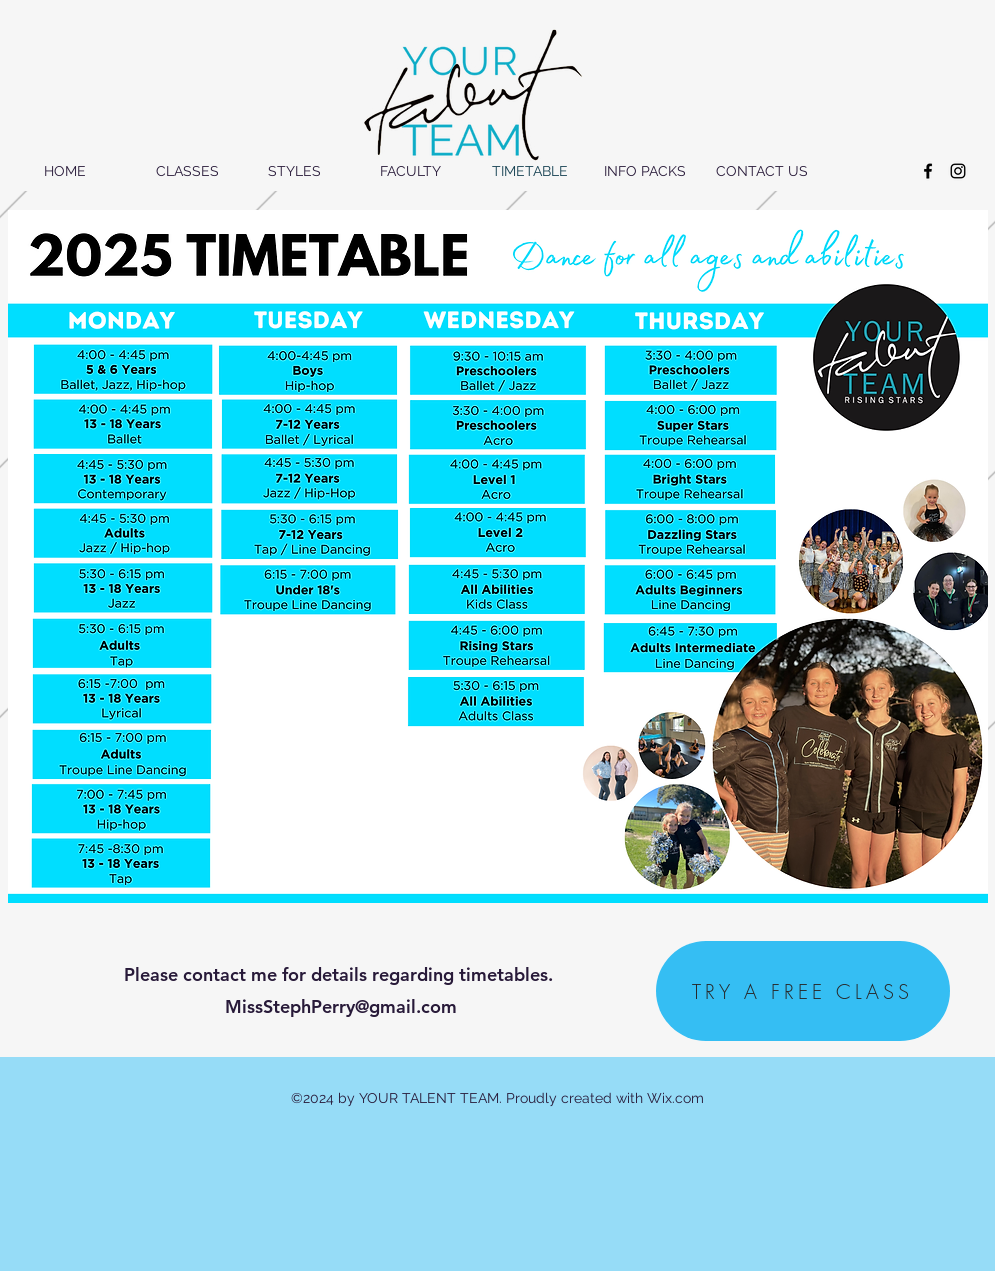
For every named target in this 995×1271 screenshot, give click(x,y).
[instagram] (958, 171)
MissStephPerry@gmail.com (341, 1006)
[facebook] (928, 171)
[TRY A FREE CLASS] (803, 991)
